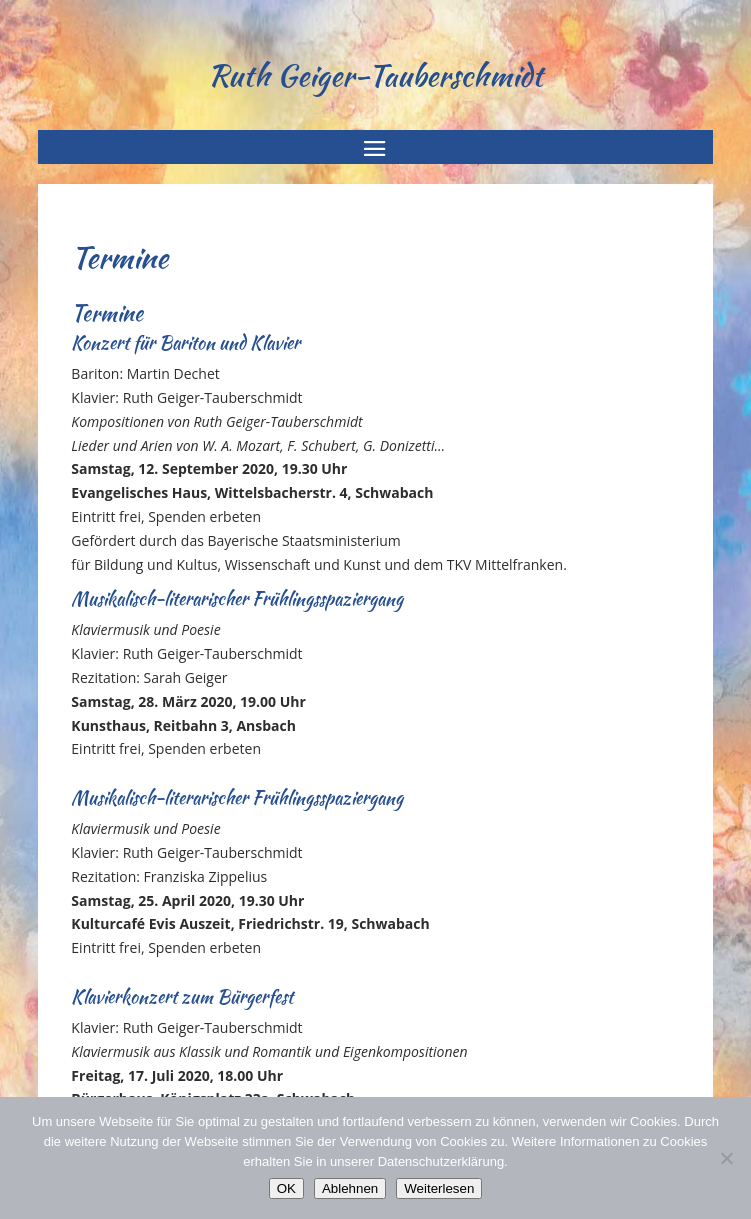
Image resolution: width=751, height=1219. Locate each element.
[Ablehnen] (726, 1158)
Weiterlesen (439, 1188)
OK (286, 1188)
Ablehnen (350, 1188)
